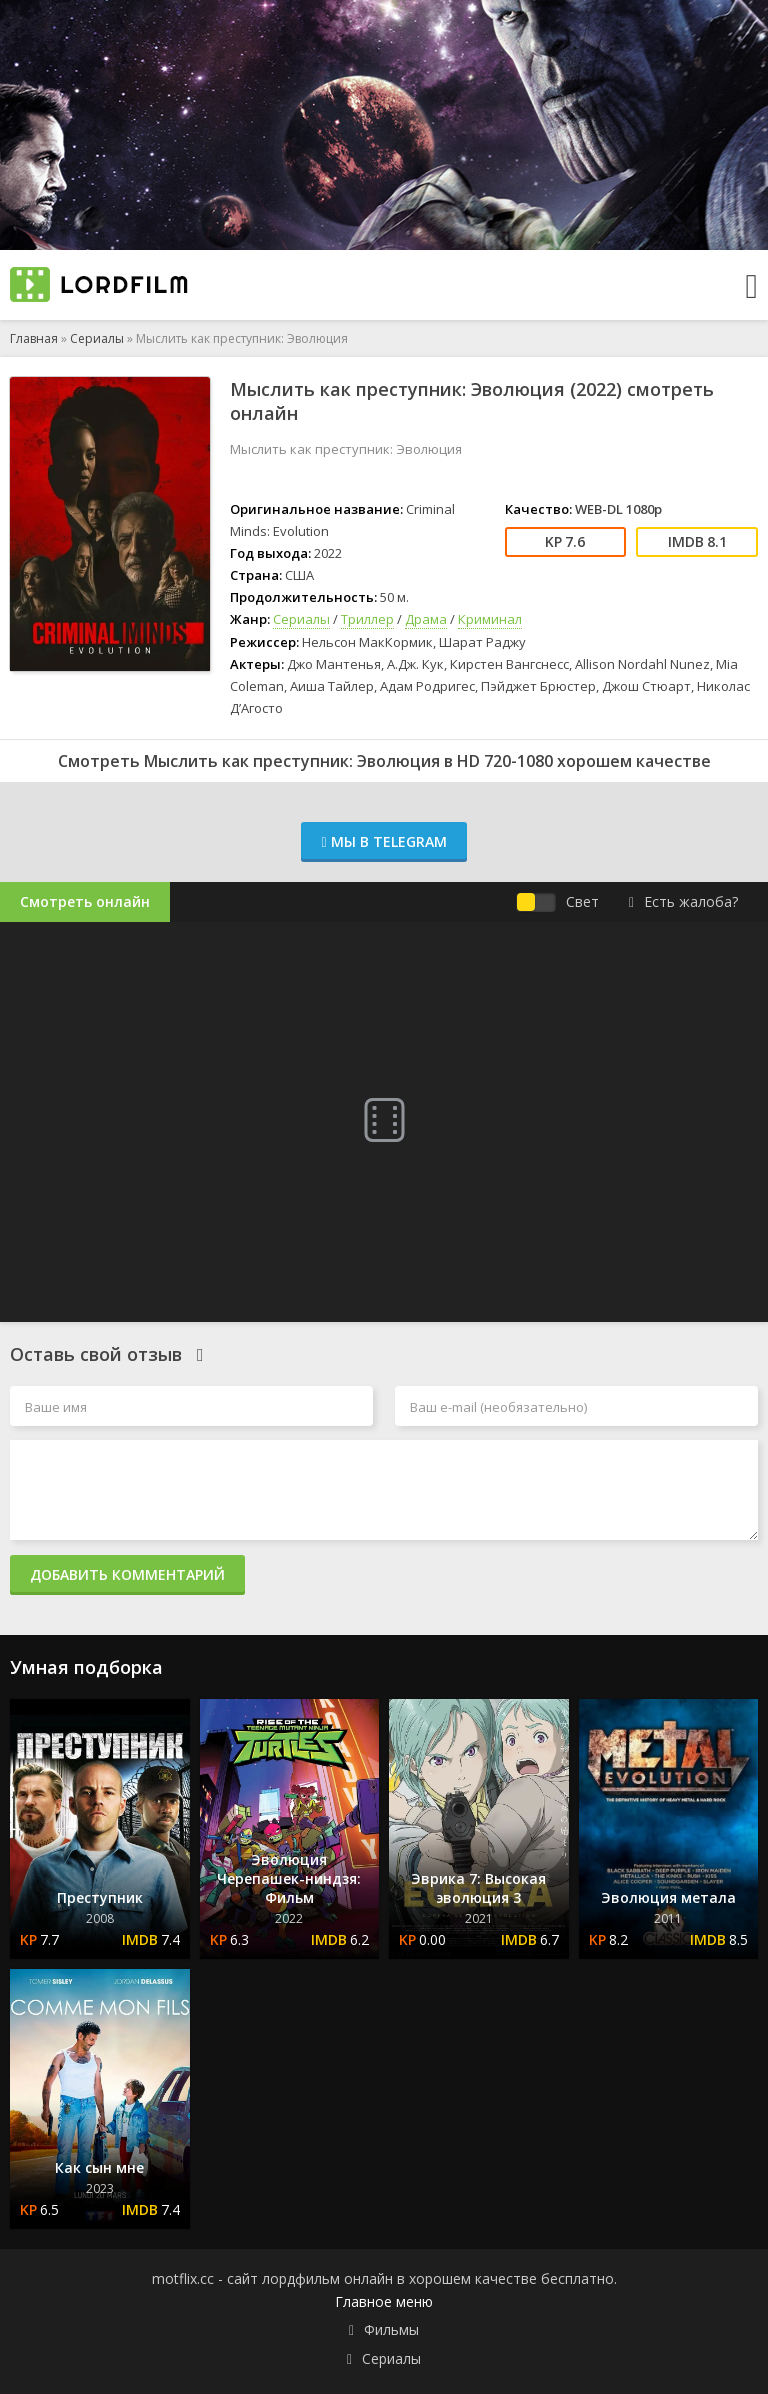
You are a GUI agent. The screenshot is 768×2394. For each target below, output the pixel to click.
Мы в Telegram (383, 841)
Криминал (490, 619)
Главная (34, 338)
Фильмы (391, 2329)
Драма (426, 619)
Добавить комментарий (127, 1574)
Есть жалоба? (683, 901)
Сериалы (97, 338)
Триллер (367, 619)
